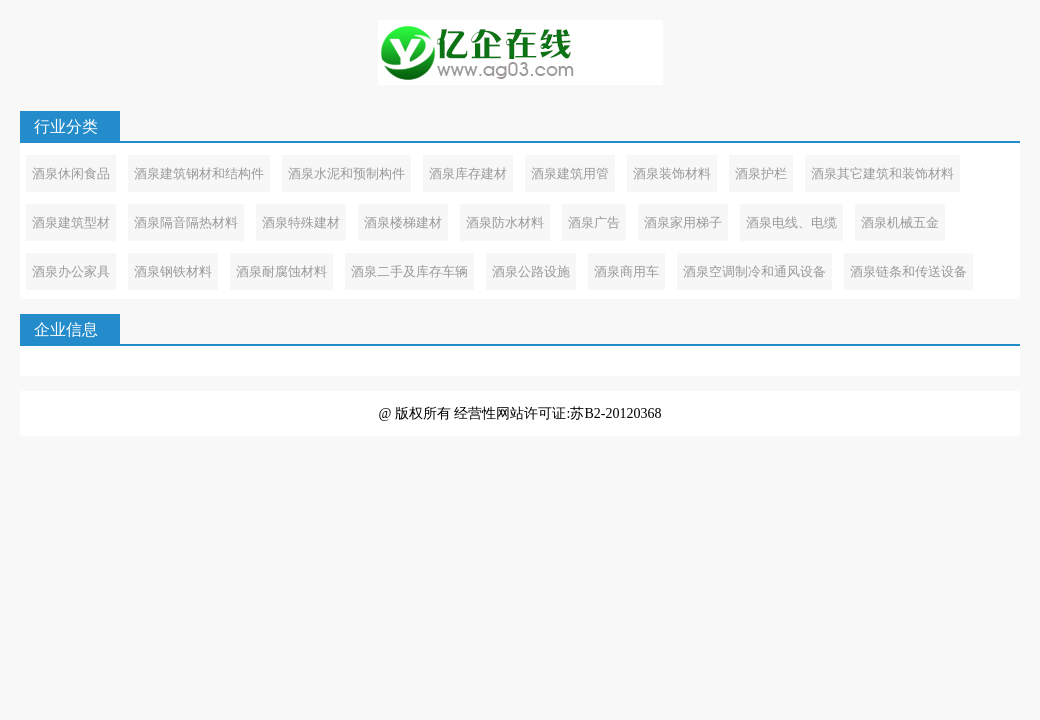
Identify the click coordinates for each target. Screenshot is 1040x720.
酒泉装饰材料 (672, 173)
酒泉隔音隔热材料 (186, 222)
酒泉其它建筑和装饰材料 (882, 173)
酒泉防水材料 (505, 222)
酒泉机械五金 (900, 222)
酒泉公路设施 (531, 271)
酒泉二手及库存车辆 (409, 271)
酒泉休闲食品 (71, 173)
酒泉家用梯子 (683, 222)
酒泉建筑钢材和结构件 (199, 173)
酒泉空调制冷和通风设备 (754, 271)
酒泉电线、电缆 (791, 222)
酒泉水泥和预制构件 (346, 173)
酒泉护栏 (761, 173)
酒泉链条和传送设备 (908, 271)
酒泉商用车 (626, 271)
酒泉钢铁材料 (173, 271)
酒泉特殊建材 (301, 222)
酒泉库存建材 (468, 173)
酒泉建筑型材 (71, 222)
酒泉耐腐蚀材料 (281, 271)
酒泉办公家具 (71, 271)
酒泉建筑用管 (570, 173)
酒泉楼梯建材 (403, 222)
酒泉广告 (594, 222)
